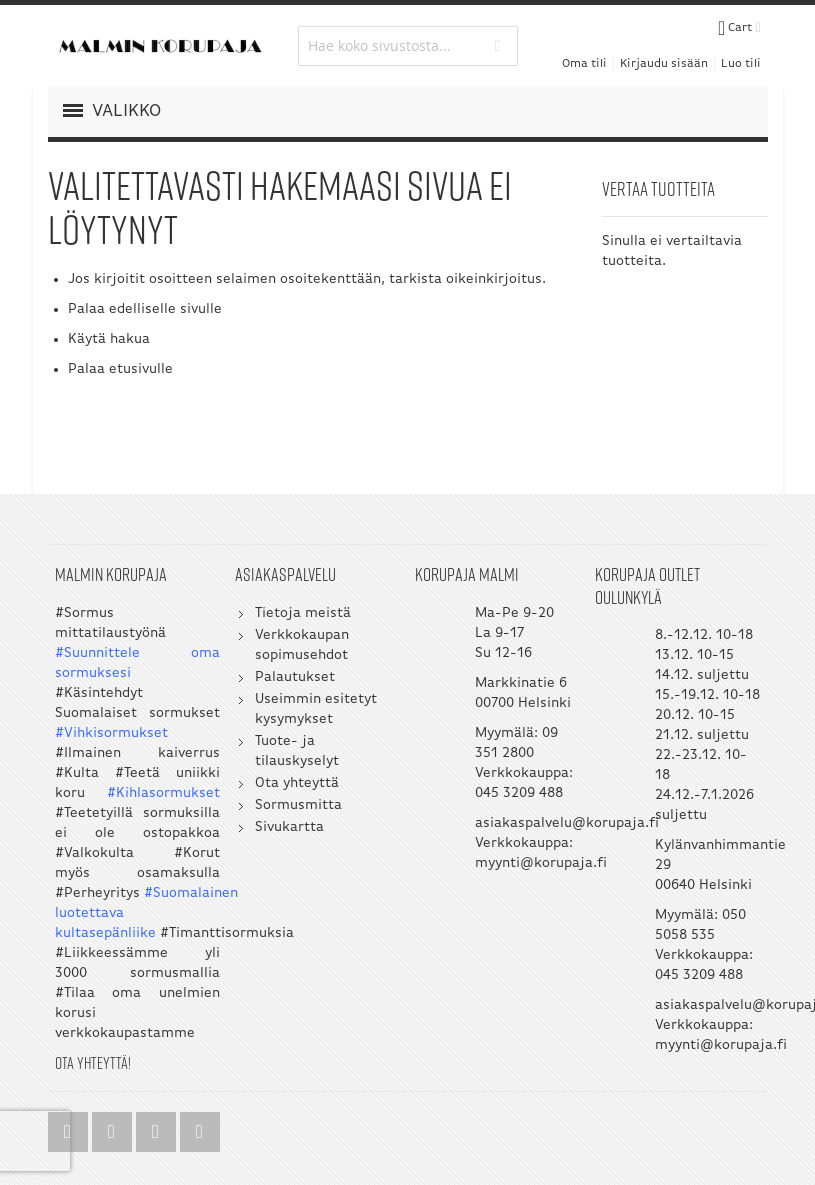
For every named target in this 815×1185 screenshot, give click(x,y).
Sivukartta (289, 827)
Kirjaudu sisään (664, 64)
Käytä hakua (109, 339)
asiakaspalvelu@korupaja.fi (567, 823)
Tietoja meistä (303, 613)
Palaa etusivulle (120, 369)
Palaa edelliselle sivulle (145, 309)
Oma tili (584, 64)
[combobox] (408, 46)
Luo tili (741, 64)
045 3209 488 (519, 793)
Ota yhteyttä (297, 783)
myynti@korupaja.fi (541, 863)
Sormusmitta (298, 805)
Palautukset (295, 677)
